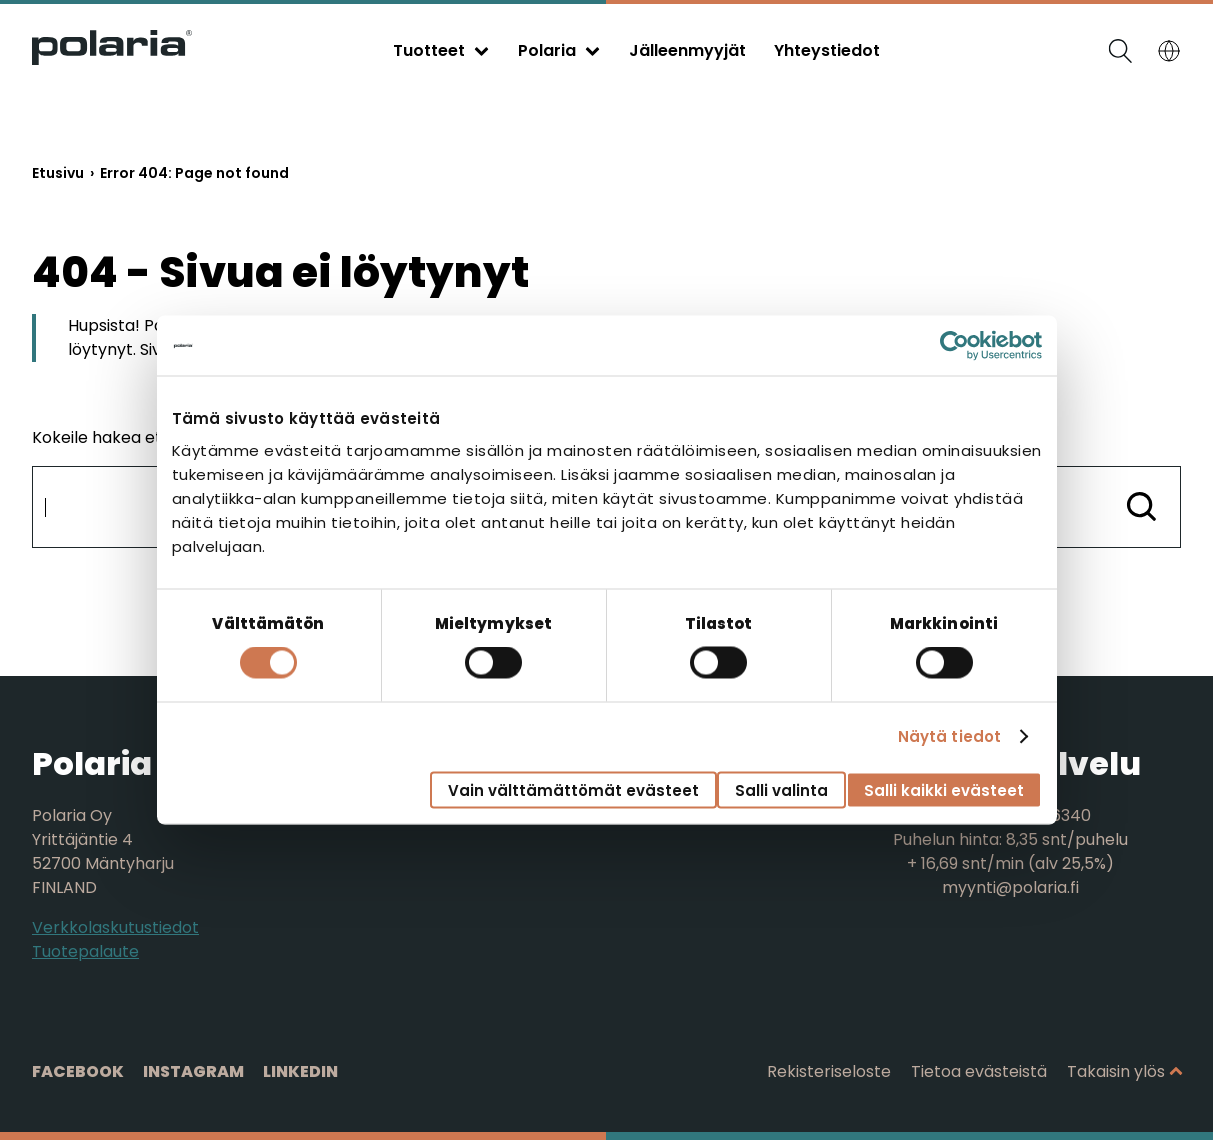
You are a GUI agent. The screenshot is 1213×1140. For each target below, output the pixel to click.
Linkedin (300, 1071)
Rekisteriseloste (829, 1071)
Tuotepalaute (85, 951)
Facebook (78, 1071)
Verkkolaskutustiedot (115, 927)
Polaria (547, 50)
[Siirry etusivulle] (112, 59)
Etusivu (58, 173)
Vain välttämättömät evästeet (573, 789)
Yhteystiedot (827, 50)
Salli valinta (781, 789)
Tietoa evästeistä (979, 1071)
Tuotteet (429, 50)
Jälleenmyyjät (687, 50)
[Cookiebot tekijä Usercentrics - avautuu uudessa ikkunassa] (954, 346)
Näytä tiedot (949, 736)
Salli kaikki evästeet (944, 789)
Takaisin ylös (1116, 1071)
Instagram (193, 1071)
